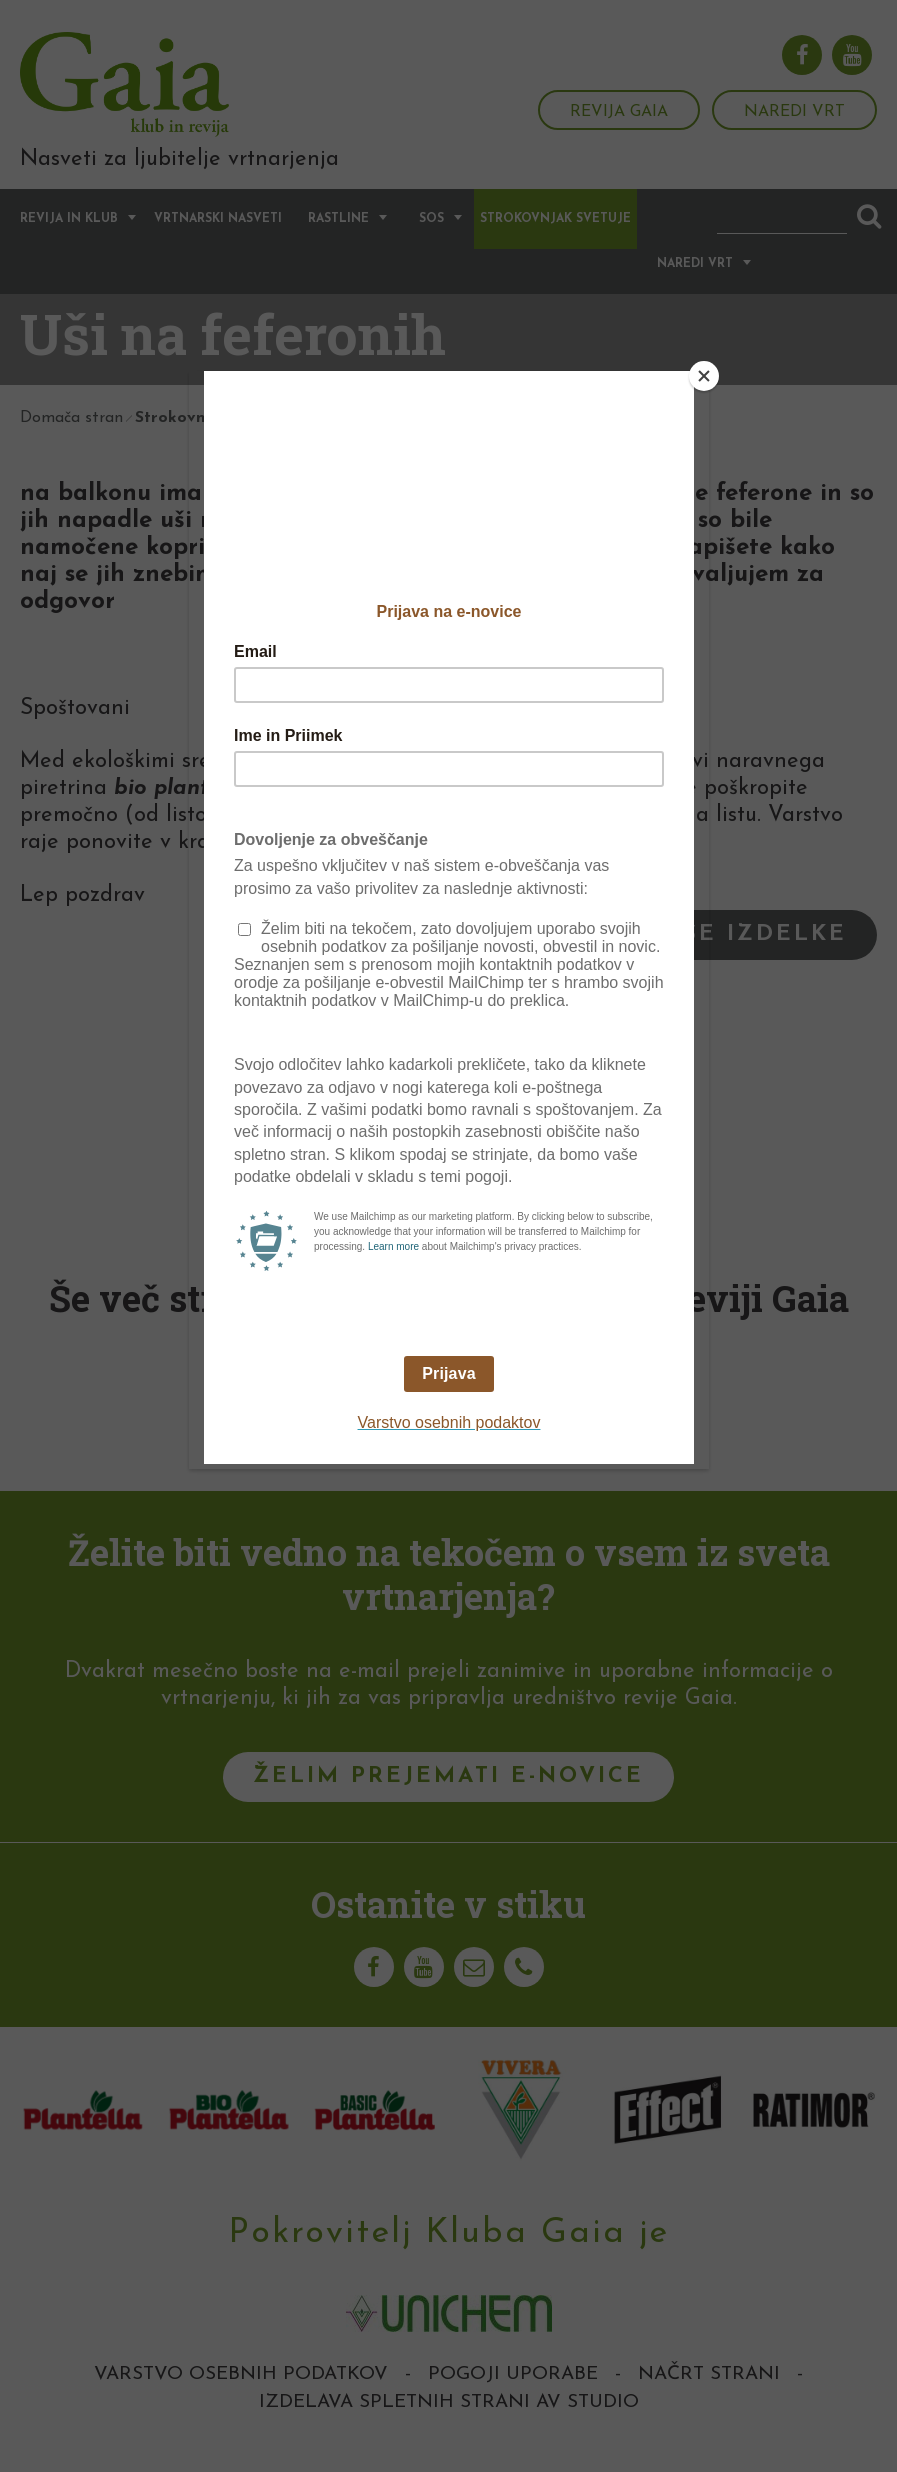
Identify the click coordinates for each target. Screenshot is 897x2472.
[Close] (704, 376)
